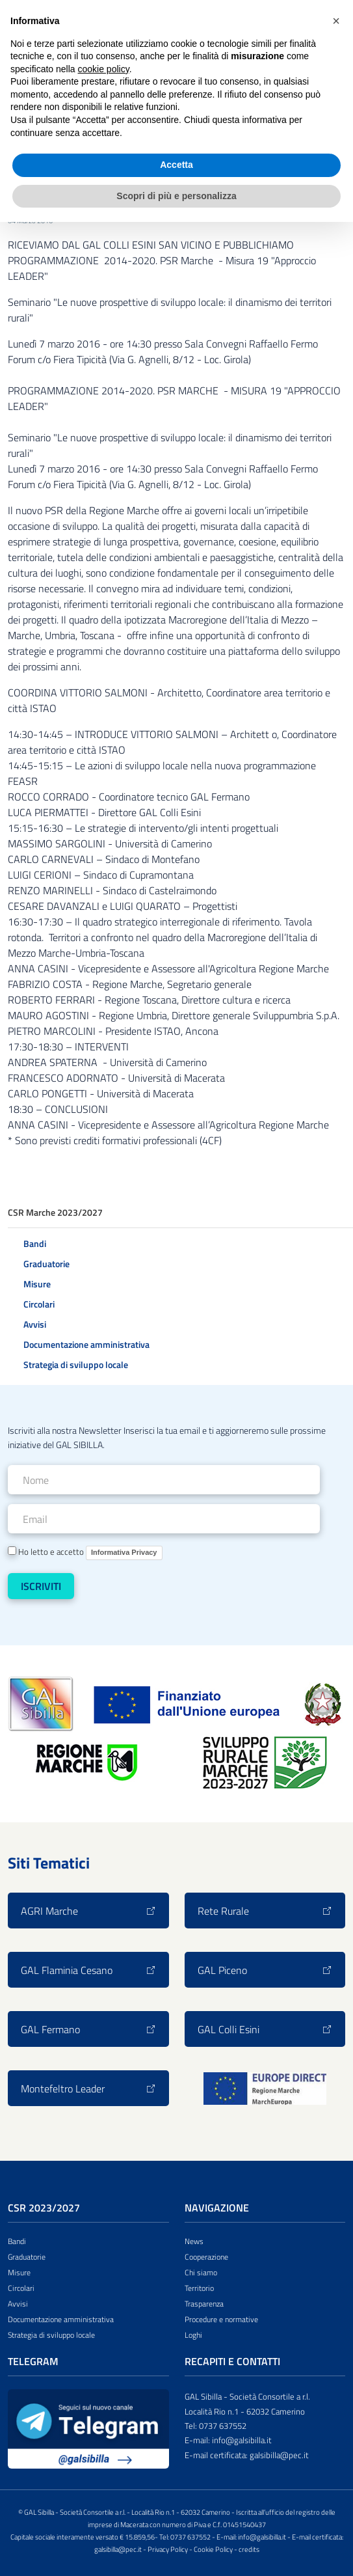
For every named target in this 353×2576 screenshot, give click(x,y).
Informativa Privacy (124, 1552)
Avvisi (34, 1324)
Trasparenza (204, 2303)
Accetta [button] (176, 164)
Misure (37, 1284)
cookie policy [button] (103, 69)
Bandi (34, 1243)
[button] (336, 20)
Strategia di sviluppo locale (75, 1364)
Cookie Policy (213, 2549)
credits (249, 2549)
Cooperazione (206, 2257)
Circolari (39, 1304)
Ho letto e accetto (85, 1553)
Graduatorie (46, 1263)
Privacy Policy (168, 2549)
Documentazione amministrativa (86, 1344)
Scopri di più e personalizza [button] (176, 196)
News (194, 2241)
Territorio (199, 2288)
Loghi (193, 2335)
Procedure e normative (221, 2319)
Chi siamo (201, 2272)
